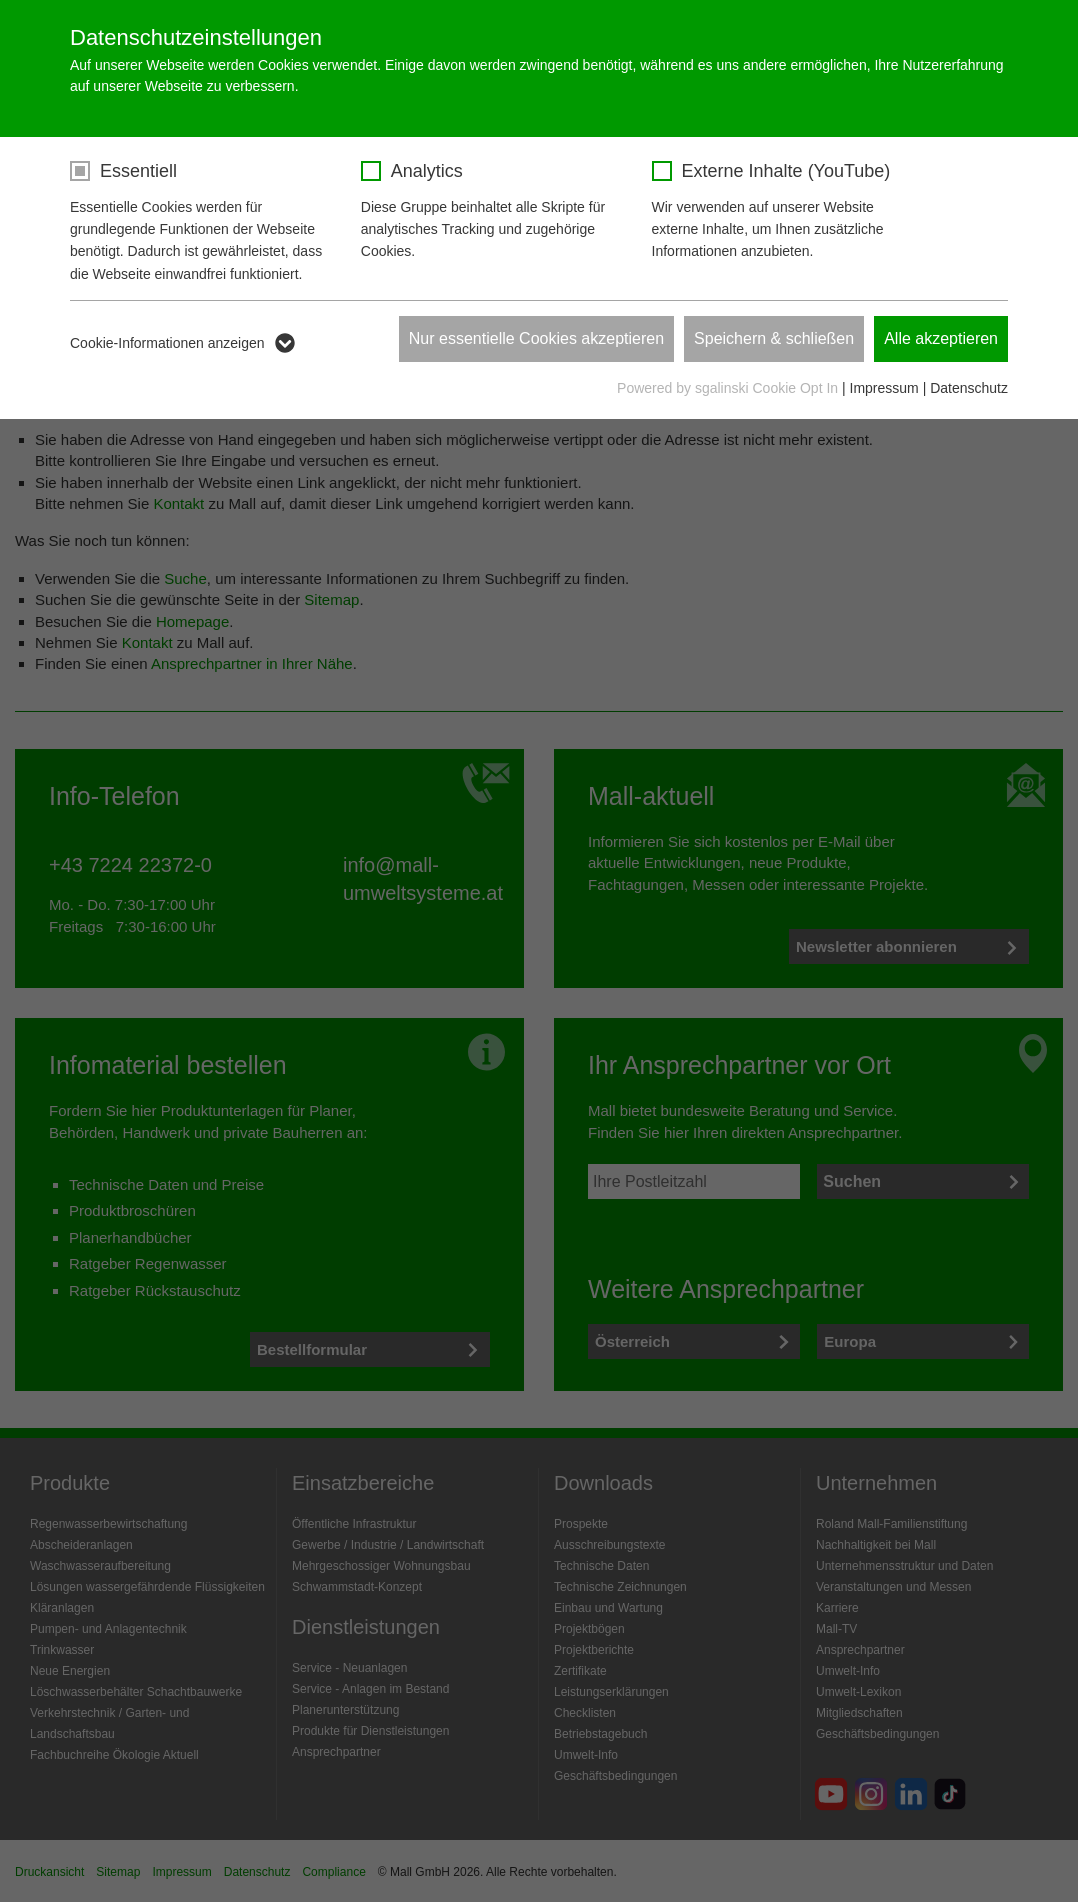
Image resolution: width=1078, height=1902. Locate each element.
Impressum (884, 388)
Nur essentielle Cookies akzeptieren (536, 338)
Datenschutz (969, 388)
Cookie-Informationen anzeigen (167, 343)
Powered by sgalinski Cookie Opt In (729, 388)
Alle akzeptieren (941, 338)
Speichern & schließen (774, 338)
